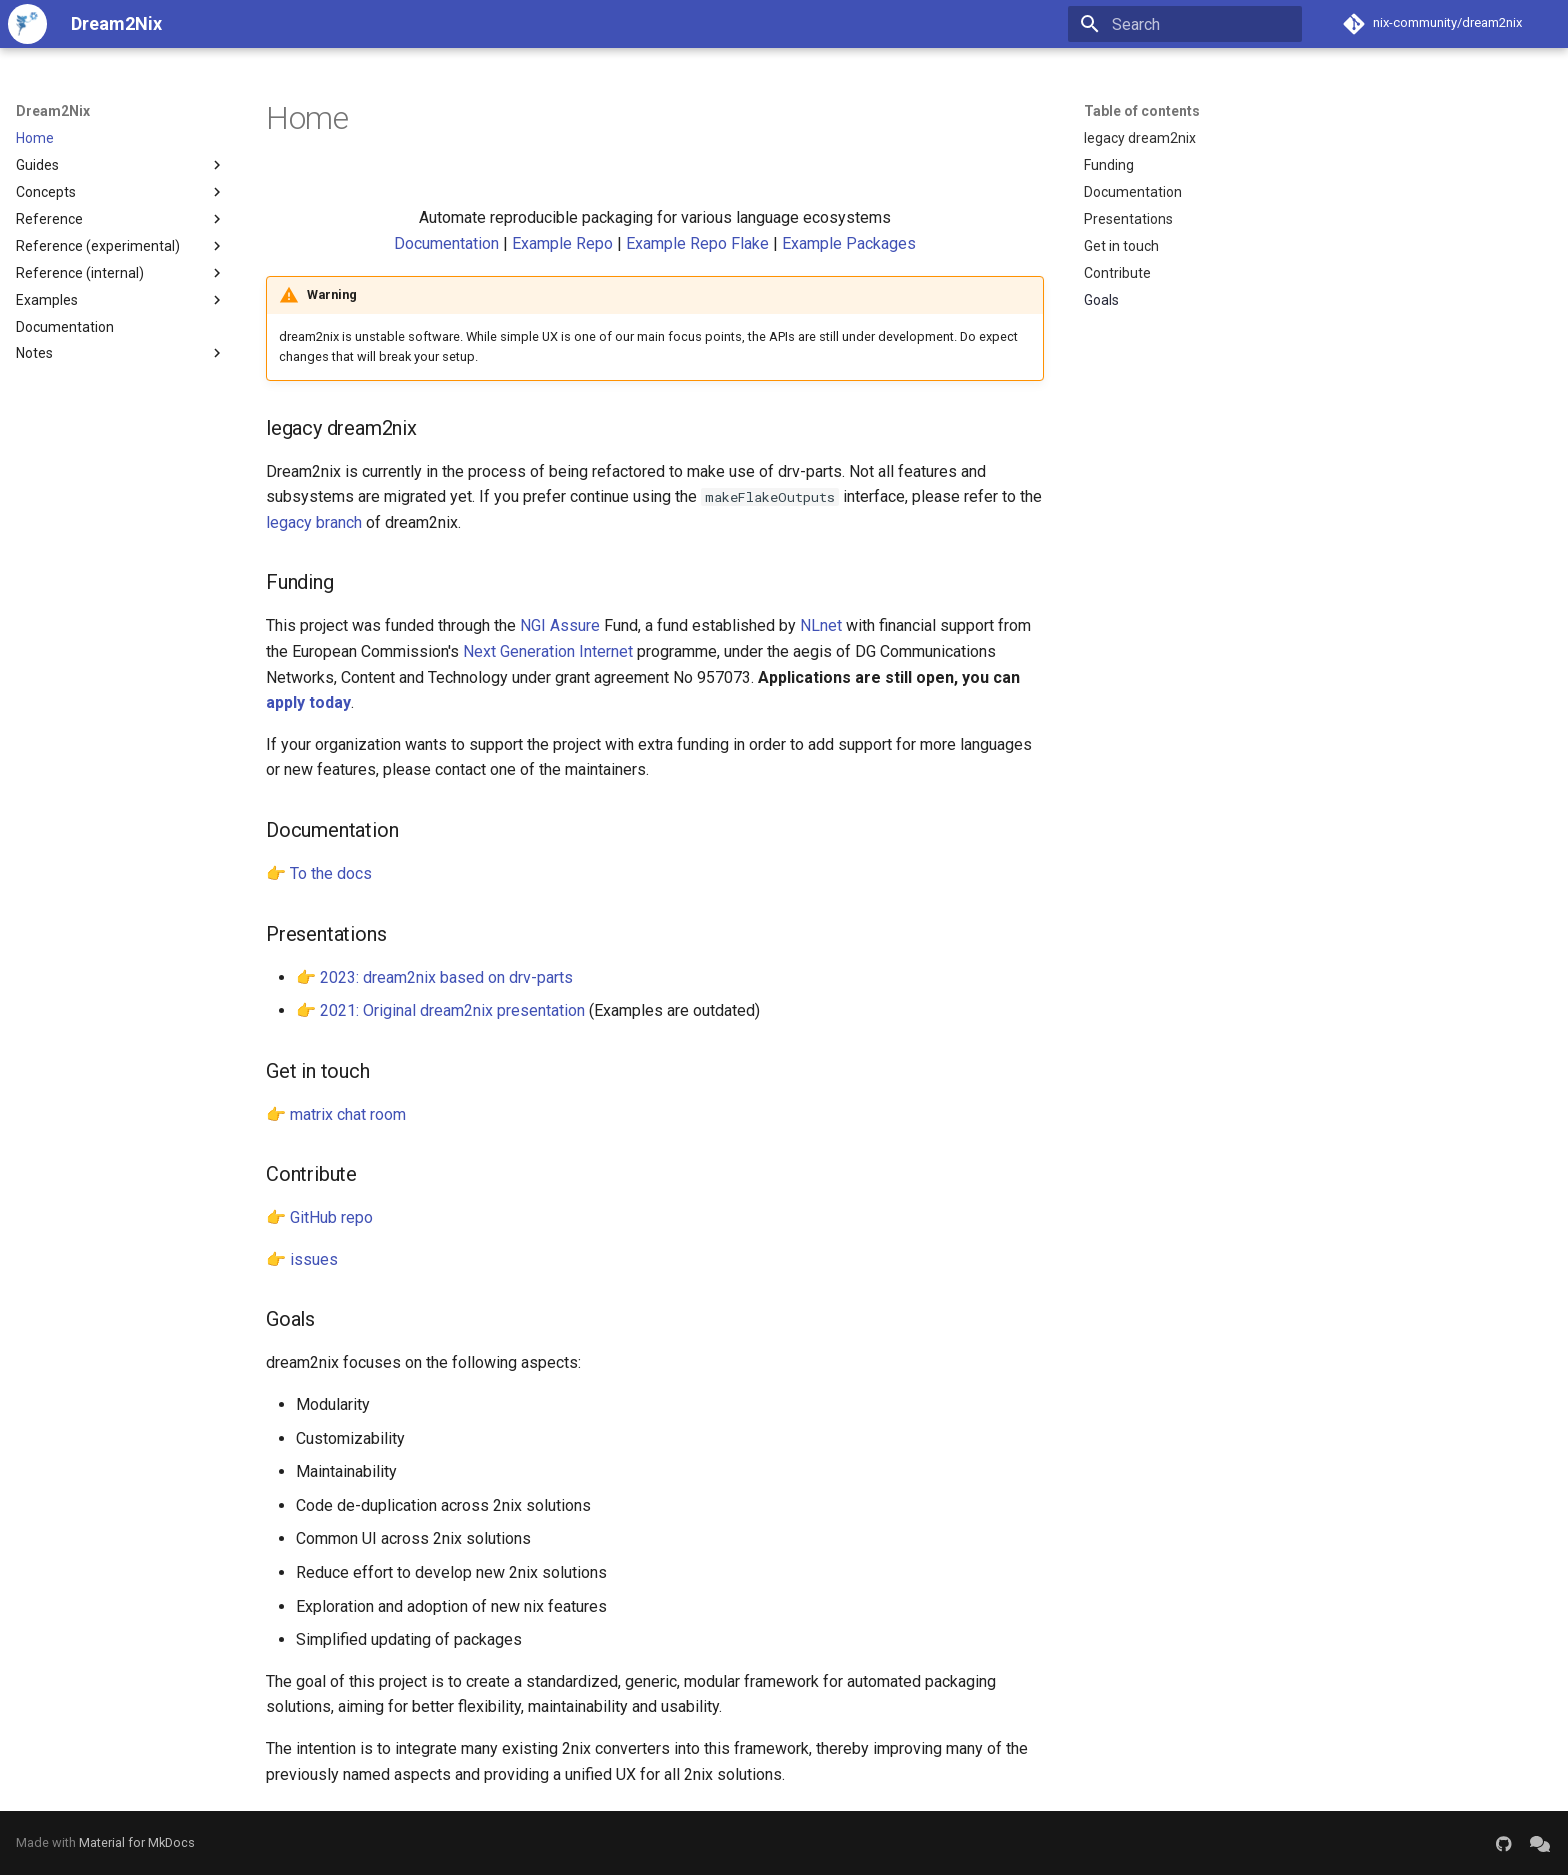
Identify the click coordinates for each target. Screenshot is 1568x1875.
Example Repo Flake (697, 243)
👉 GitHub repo (319, 1217)
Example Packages (849, 243)
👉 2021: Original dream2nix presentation (440, 1010)
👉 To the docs (319, 873)
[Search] (1185, 24)
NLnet (821, 625)
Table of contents (1142, 111)
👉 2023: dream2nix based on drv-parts (434, 977)
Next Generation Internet (548, 651)
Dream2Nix (53, 111)
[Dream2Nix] (27, 24)
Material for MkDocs (137, 1842)
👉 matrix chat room (336, 1114)
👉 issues (302, 1259)
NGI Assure (560, 625)
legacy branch (314, 522)
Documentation (446, 243)
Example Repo (562, 243)
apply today (308, 702)
